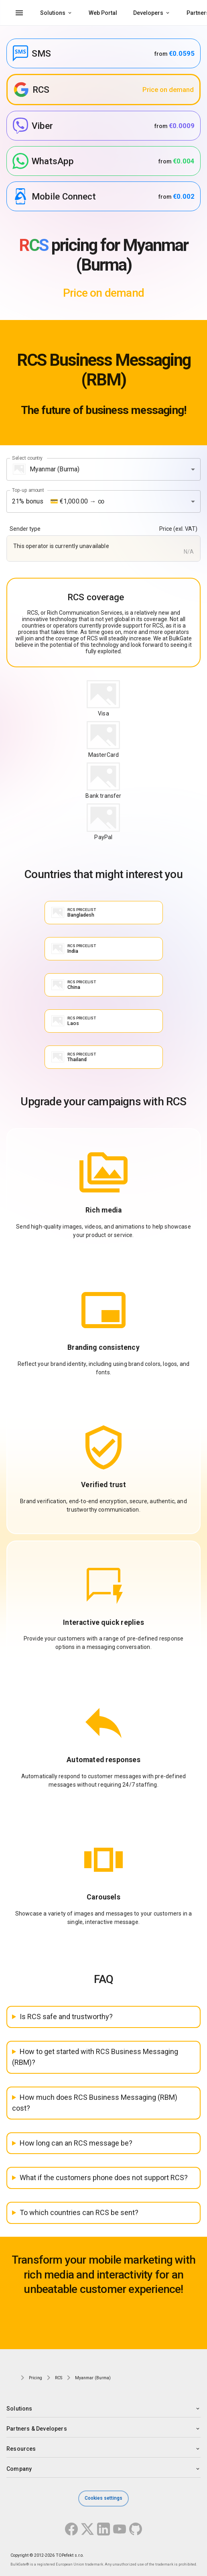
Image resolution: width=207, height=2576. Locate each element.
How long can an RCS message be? (76, 2143)
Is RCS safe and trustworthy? (66, 2016)
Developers (148, 13)
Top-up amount (28, 490)
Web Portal (103, 13)
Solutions (52, 13)
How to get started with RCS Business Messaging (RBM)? (95, 2057)
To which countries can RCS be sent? (79, 2212)
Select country (27, 458)
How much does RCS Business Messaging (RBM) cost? (94, 2102)
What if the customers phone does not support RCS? (104, 2177)
